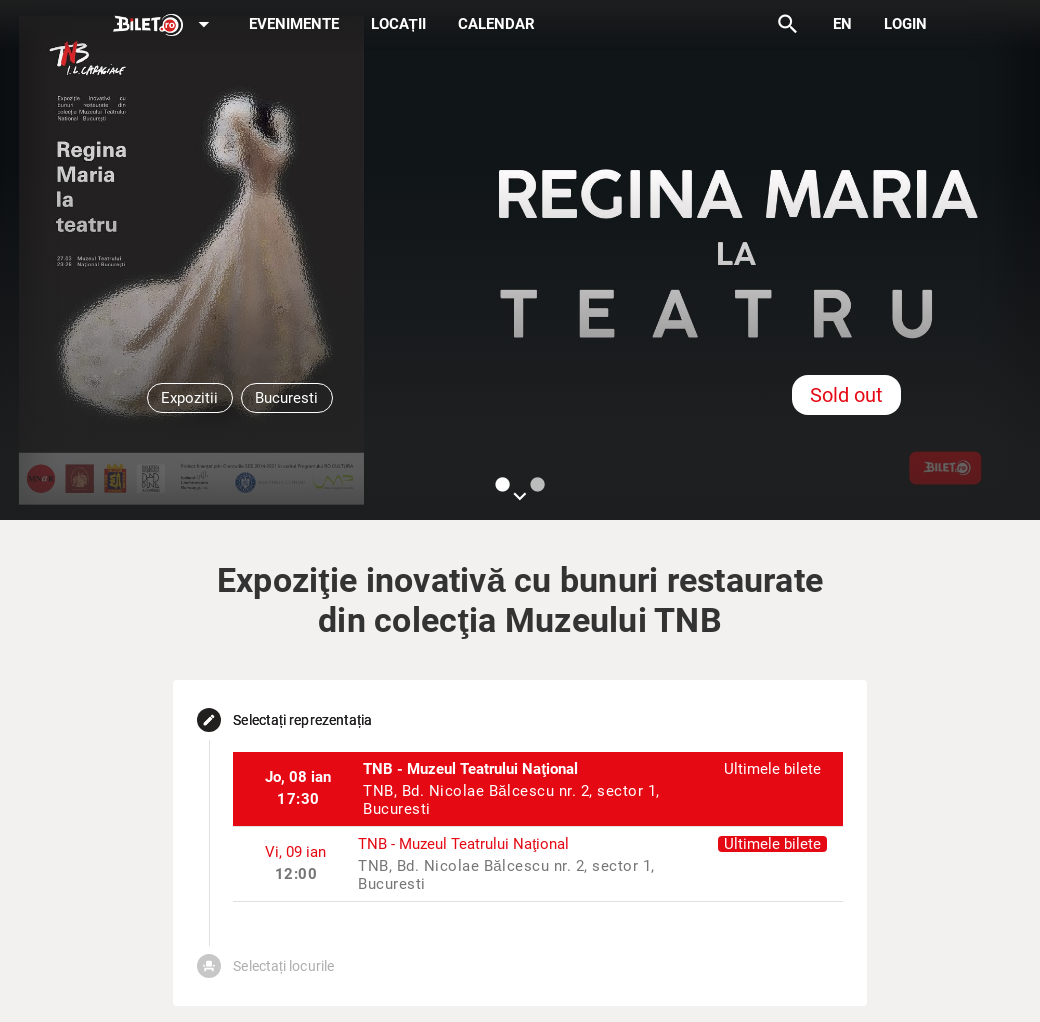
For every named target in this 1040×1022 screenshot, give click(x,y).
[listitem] (537, 789)
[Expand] (165, 25)
